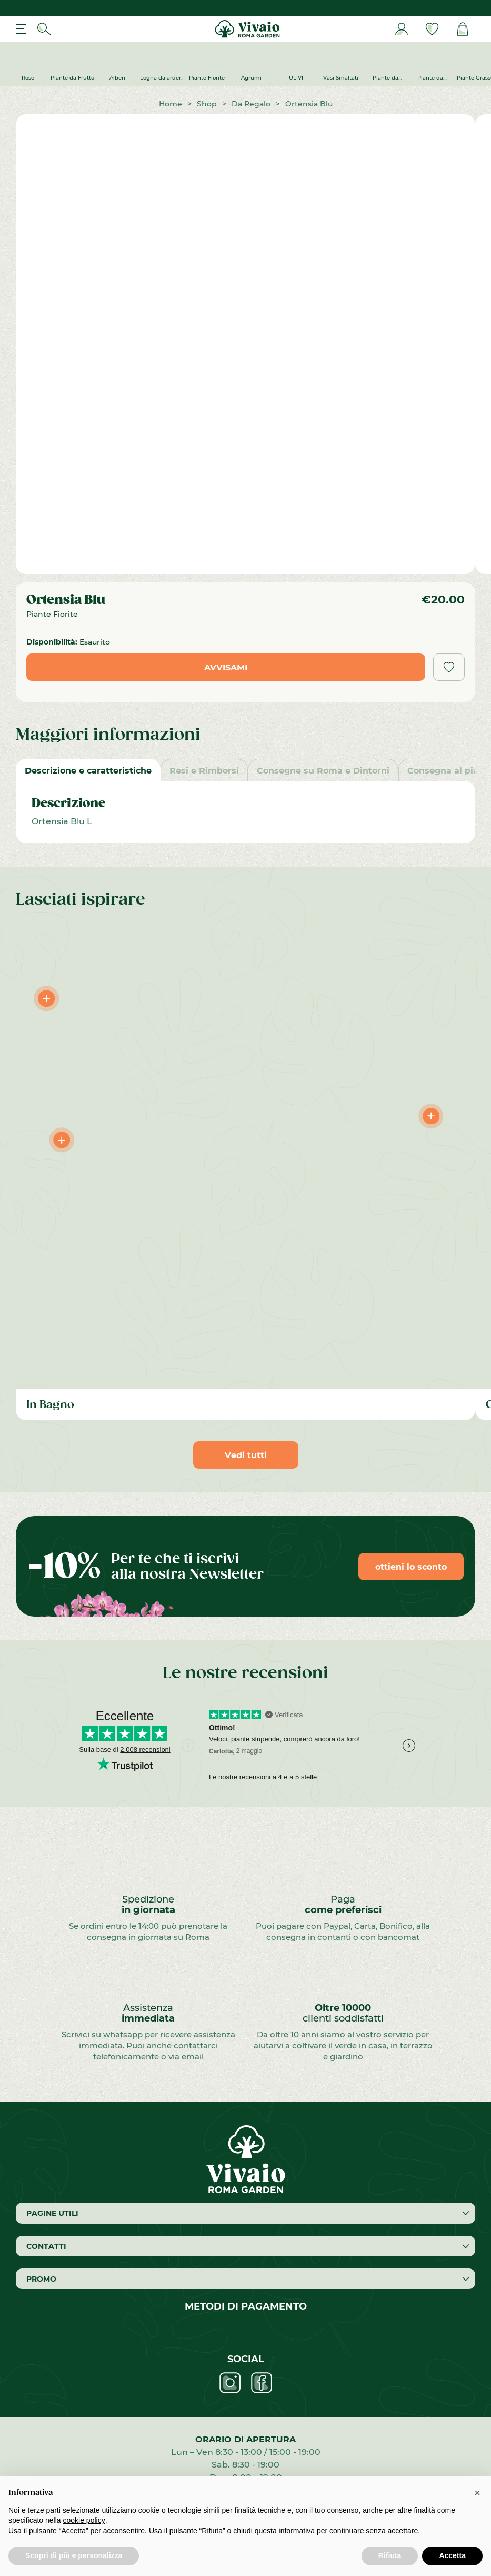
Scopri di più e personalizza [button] (73, 2555)
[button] (477, 2492)
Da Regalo (251, 103)
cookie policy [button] (84, 2520)
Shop (207, 103)
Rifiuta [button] (390, 2555)
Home (170, 103)
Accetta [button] (452, 2555)
